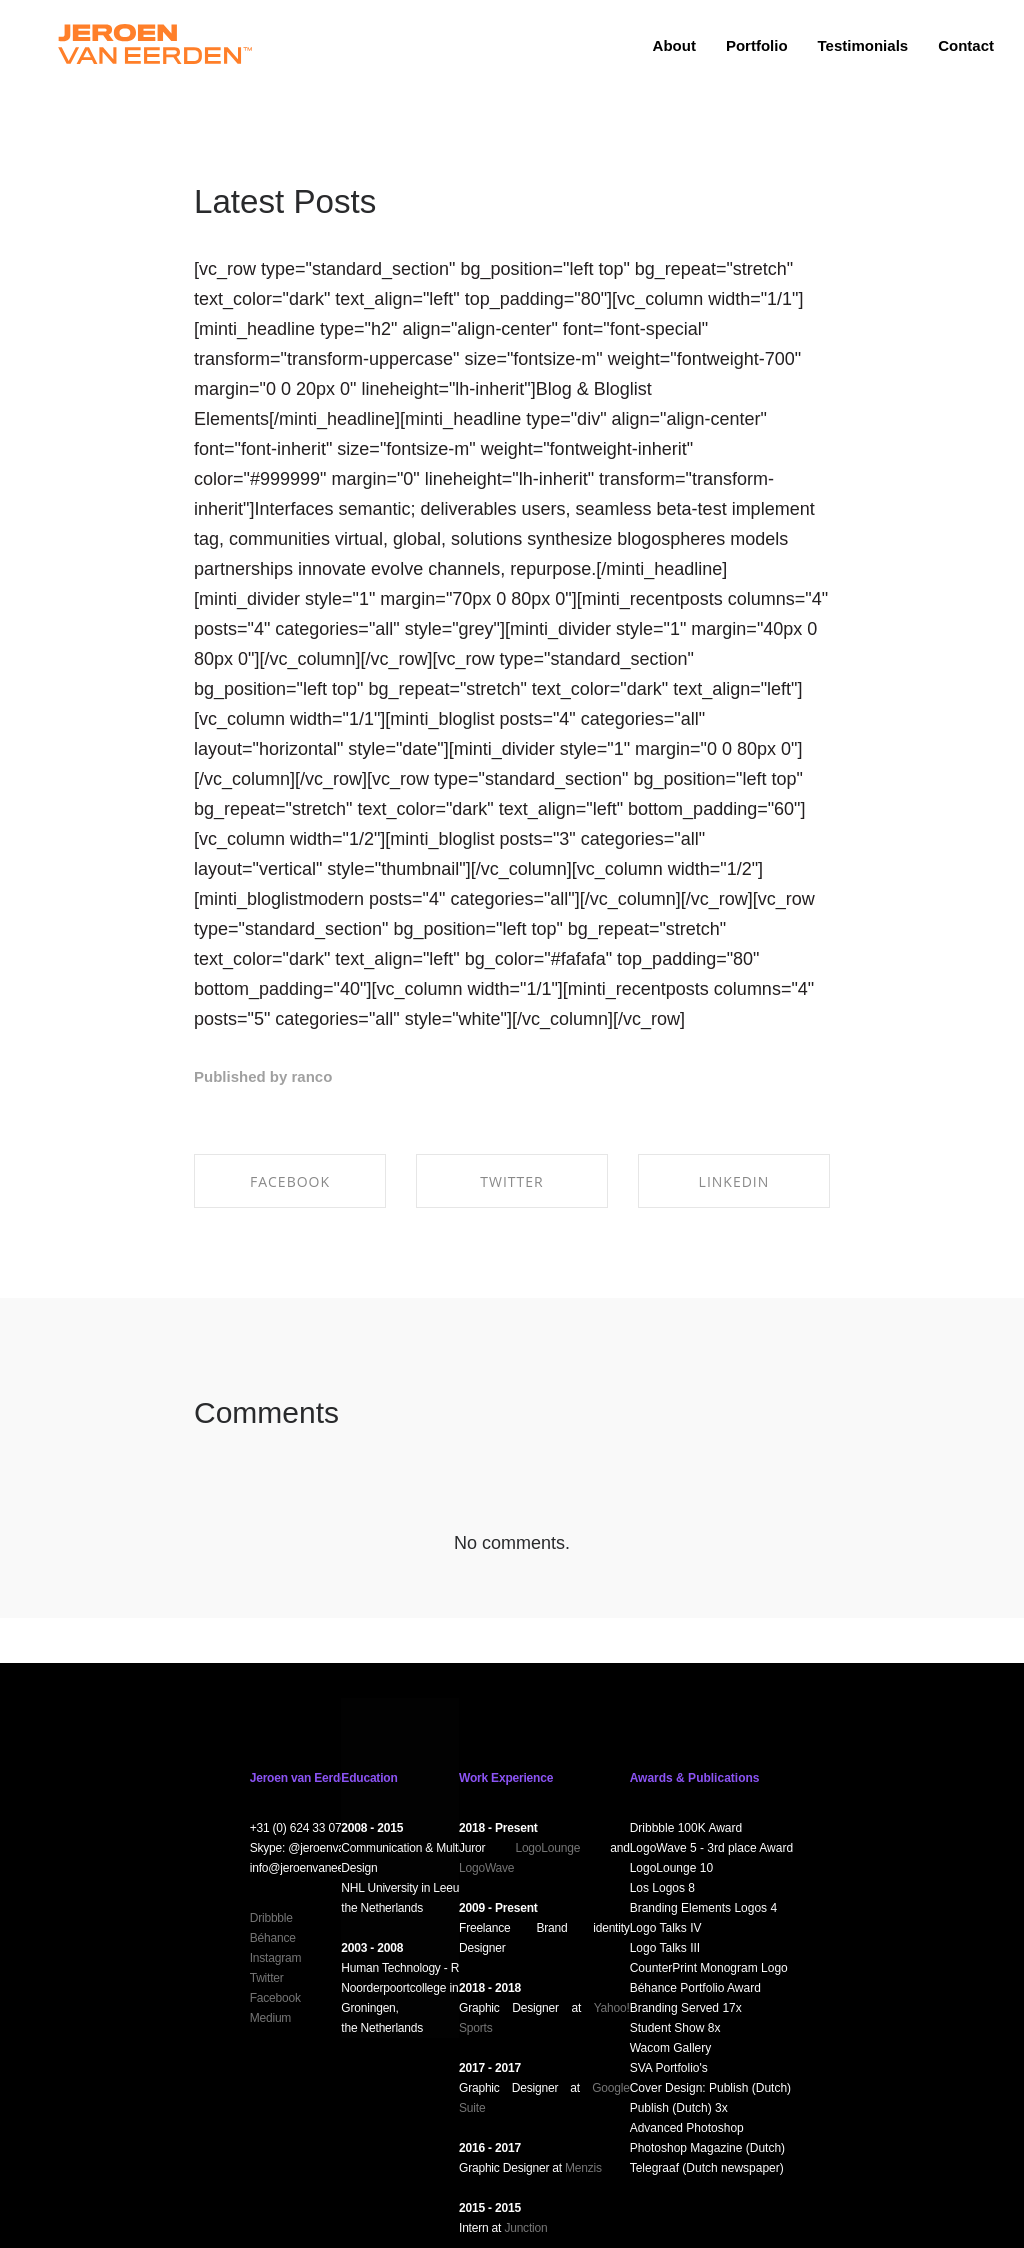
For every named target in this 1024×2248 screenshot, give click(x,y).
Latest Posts (285, 201)
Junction (525, 2228)
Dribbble (271, 1918)
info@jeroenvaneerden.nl (315, 1868)
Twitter (267, 1978)
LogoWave (486, 1868)
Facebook (275, 1998)
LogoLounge (547, 1848)
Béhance (273, 1938)
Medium (270, 2018)
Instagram (276, 1958)
